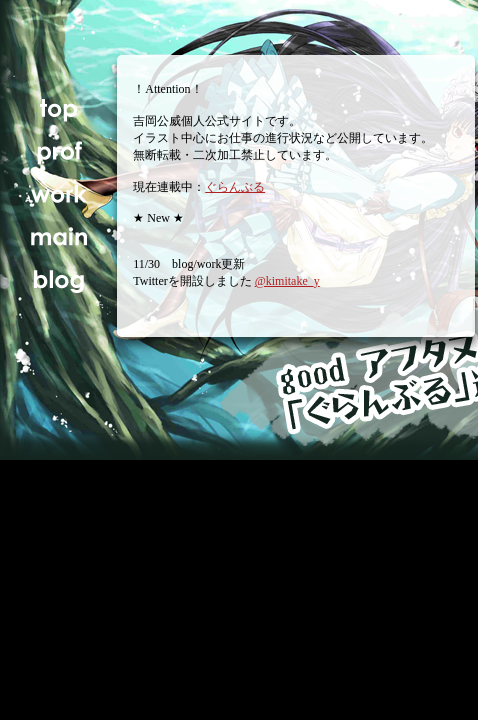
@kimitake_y (287, 281)
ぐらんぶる (235, 187)
